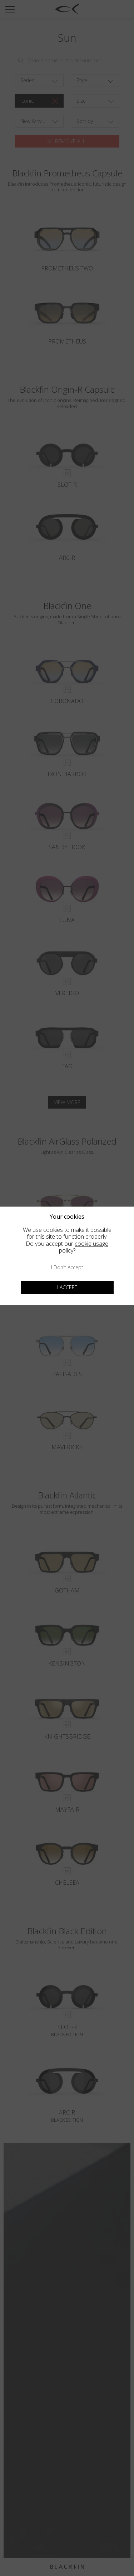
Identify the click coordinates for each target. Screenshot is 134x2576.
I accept (67, 1287)
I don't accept (67, 1267)
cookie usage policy (84, 1247)
